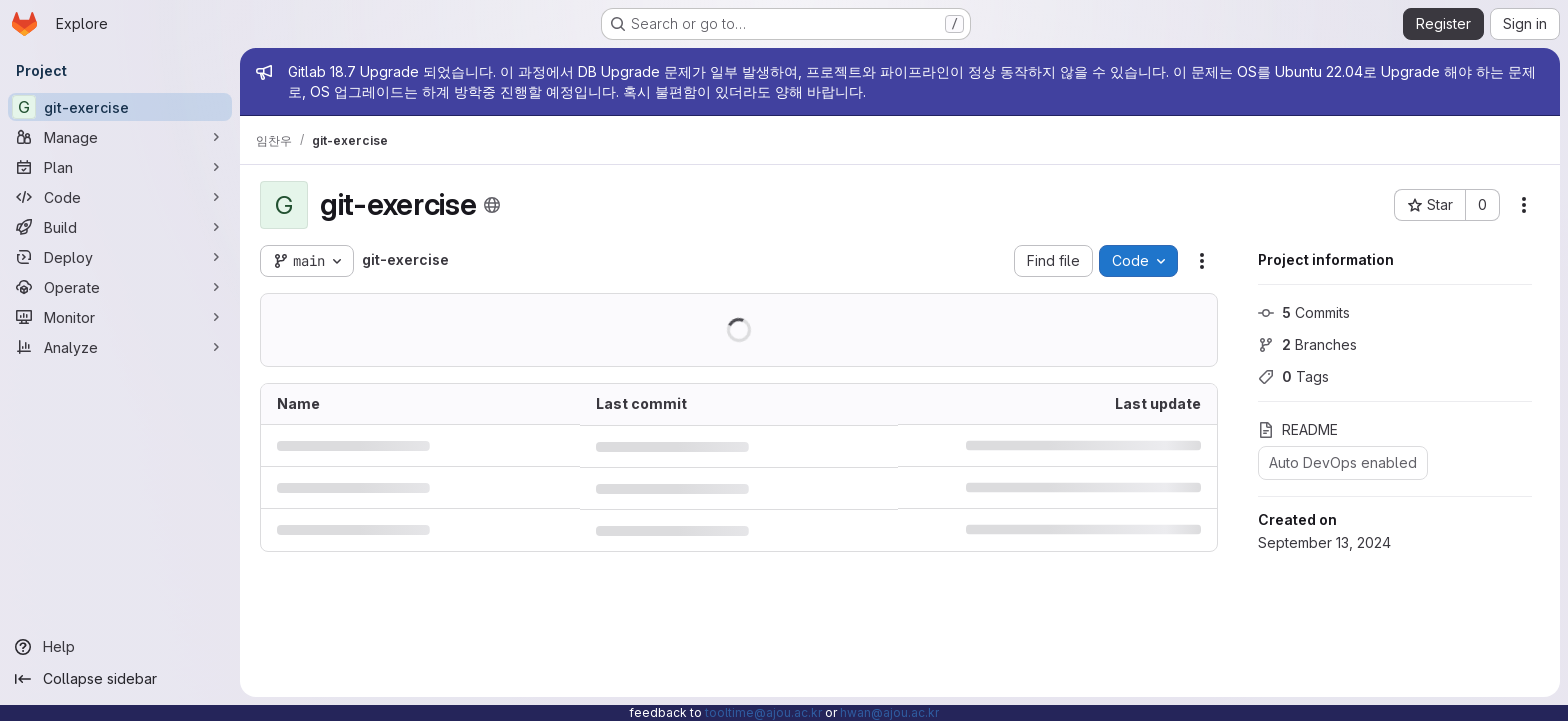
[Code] (120, 197)
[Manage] (120, 137)
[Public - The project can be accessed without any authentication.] (492, 205)
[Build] (120, 227)
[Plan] (120, 167)
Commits (1304, 312)
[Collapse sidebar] (120, 679)
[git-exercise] (120, 107)
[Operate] (120, 287)
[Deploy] (120, 257)
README (1298, 429)
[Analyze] (120, 347)
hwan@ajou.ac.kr (889, 712)
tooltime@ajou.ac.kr (763, 712)
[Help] (120, 647)
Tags (1293, 376)
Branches (1307, 344)
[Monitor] (120, 317)
